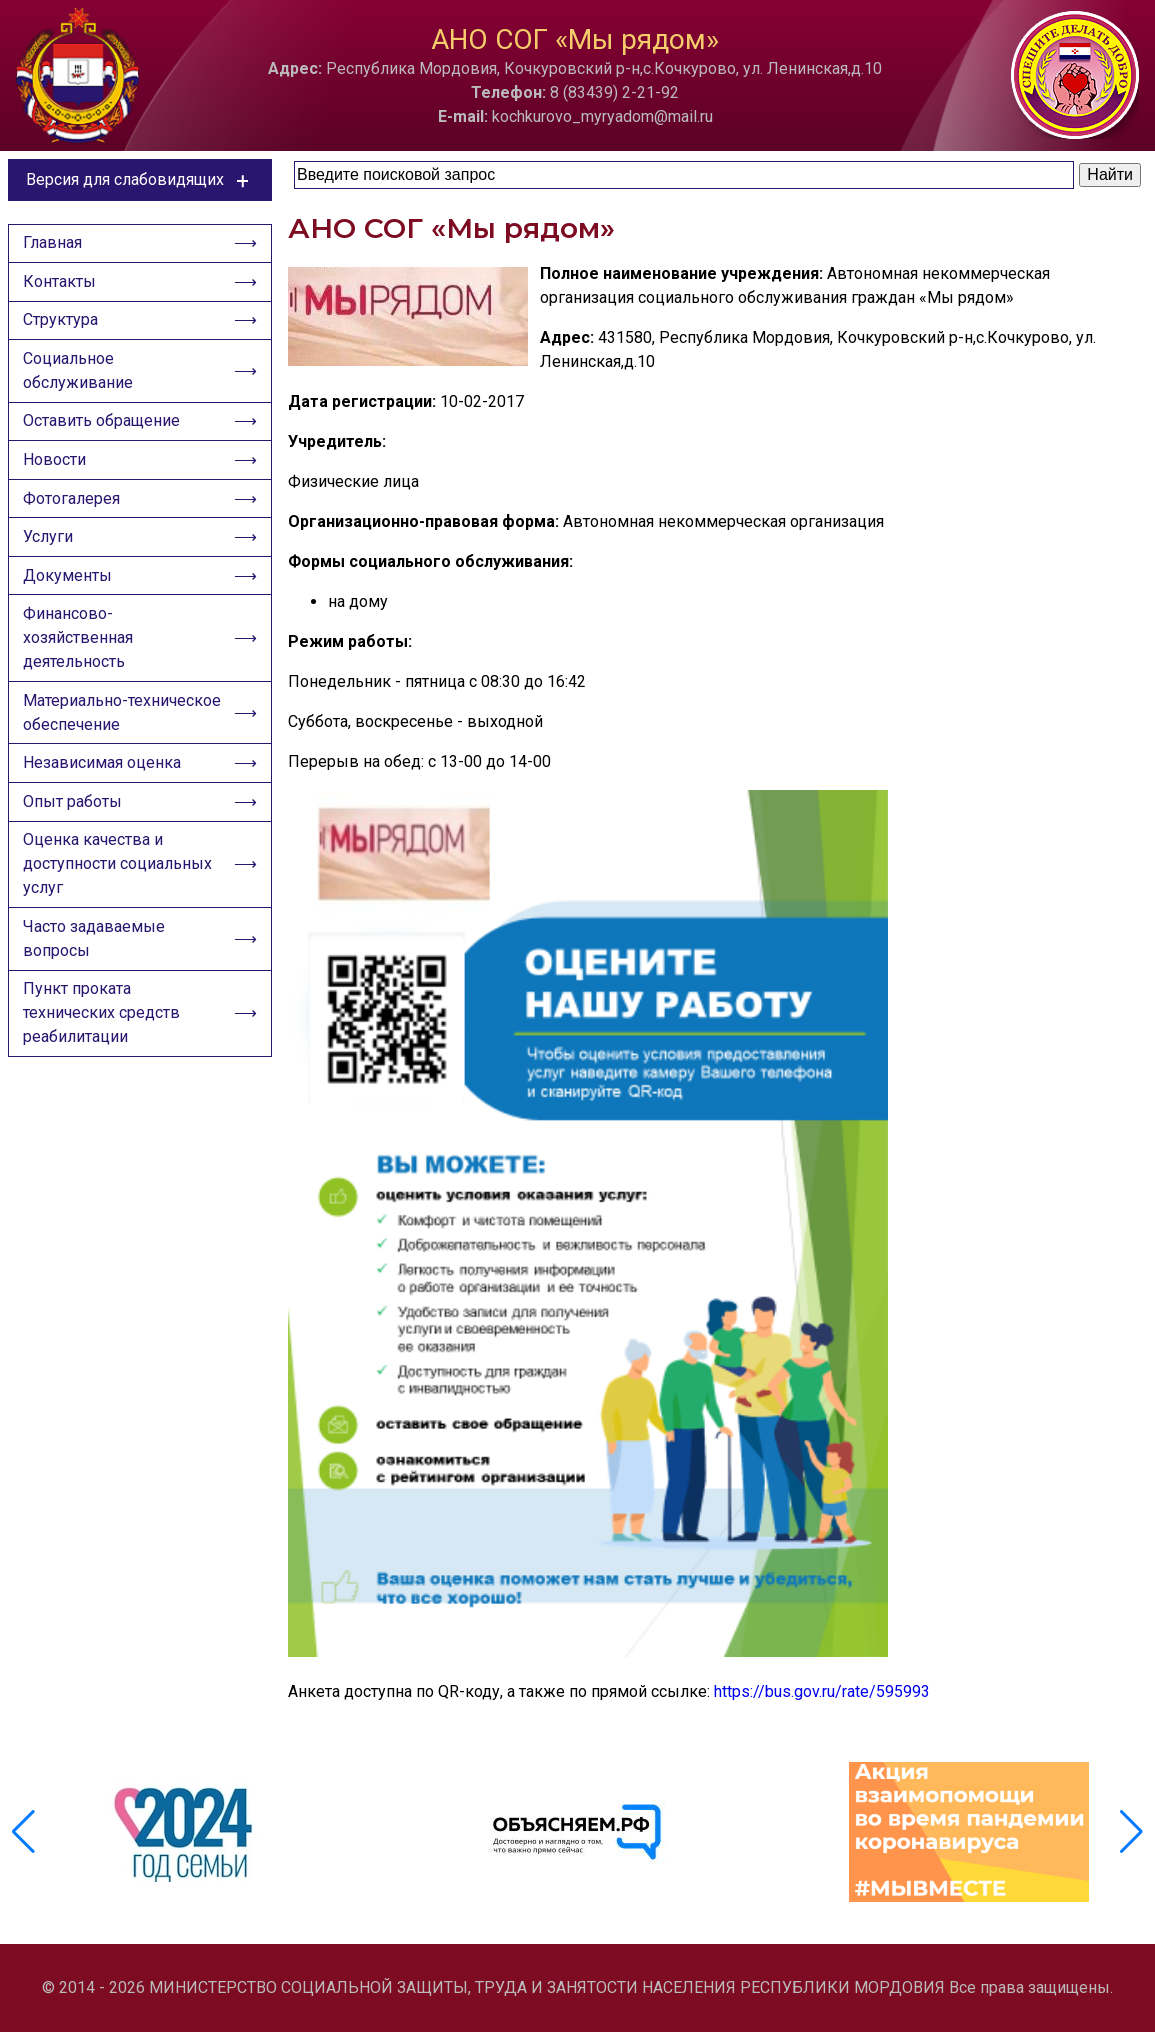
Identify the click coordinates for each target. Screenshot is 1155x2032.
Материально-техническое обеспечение (122, 739)
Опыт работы (74, 833)
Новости (56, 474)
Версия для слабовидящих (140, 180)
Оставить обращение (103, 433)
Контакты (61, 286)
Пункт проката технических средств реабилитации (103, 1052)
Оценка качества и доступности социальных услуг (119, 898)
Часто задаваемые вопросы (96, 975)
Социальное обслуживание (80, 380)
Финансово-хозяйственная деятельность (80, 662)
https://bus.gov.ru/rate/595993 (822, 1691)
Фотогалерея (73, 515)
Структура (62, 327)
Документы (69, 597)
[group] (186, 1832)
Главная (54, 245)
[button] (1131, 1832)
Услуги (50, 556)
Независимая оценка (104, 792)
